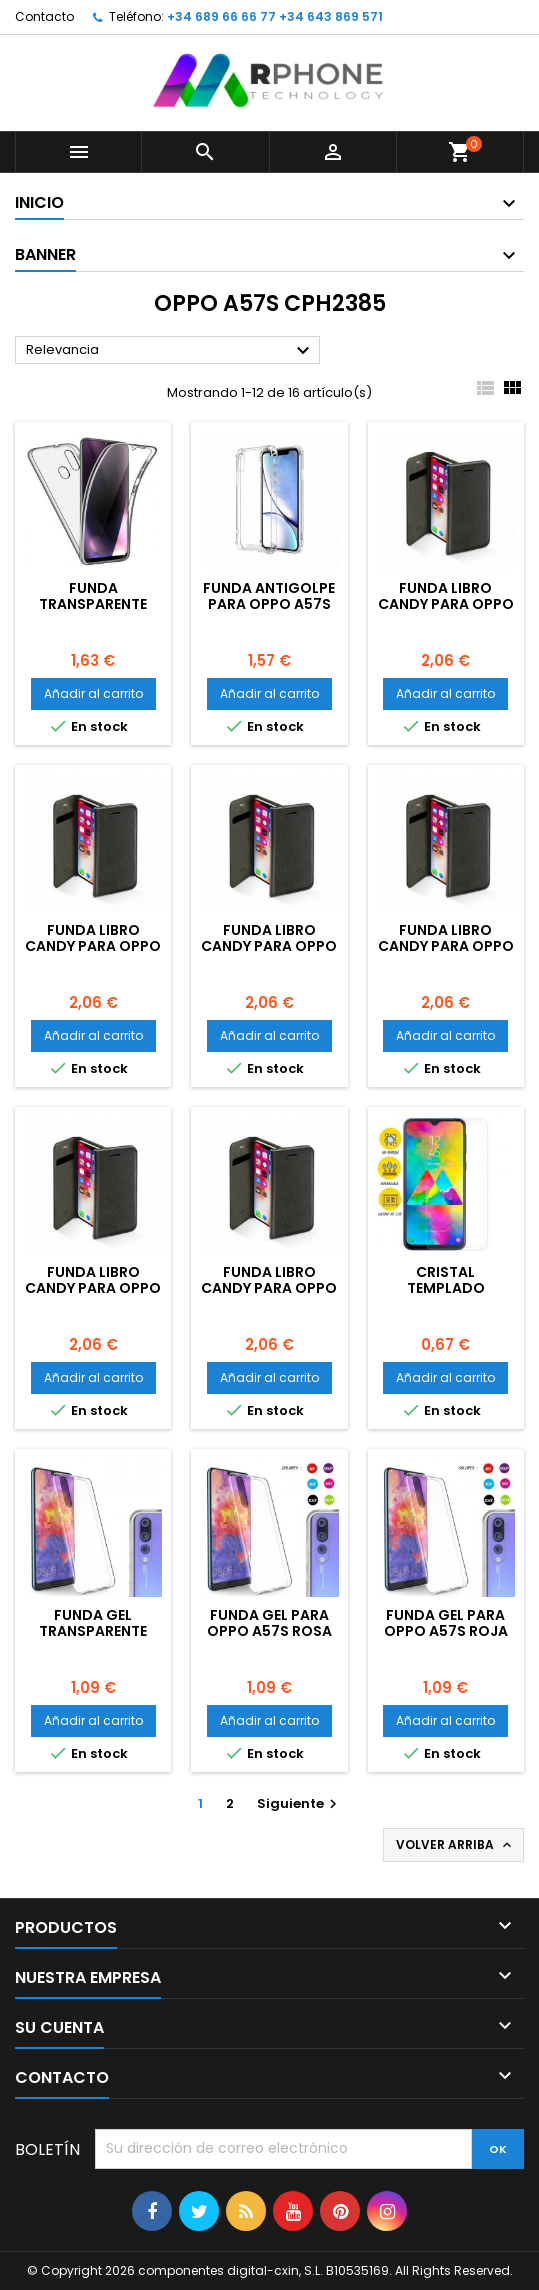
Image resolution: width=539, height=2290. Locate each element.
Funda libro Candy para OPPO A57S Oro (446, 946)
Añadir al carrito (93, 693)
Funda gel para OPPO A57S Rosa (269, 1623)
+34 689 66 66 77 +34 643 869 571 (275, 16)
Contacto (44, 16)
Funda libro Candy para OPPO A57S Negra (93, 1288)
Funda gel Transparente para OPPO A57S (93, 1631)
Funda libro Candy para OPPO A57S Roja (269, 946)
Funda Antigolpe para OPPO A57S (269, 596)
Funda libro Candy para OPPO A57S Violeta (446, 604)
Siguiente (299, 1803)
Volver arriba (455, 1845)
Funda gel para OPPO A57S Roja (446, 1623)
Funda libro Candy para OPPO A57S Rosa (93, 946)
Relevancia (170, 351)
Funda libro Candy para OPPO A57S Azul (269, 1288)
